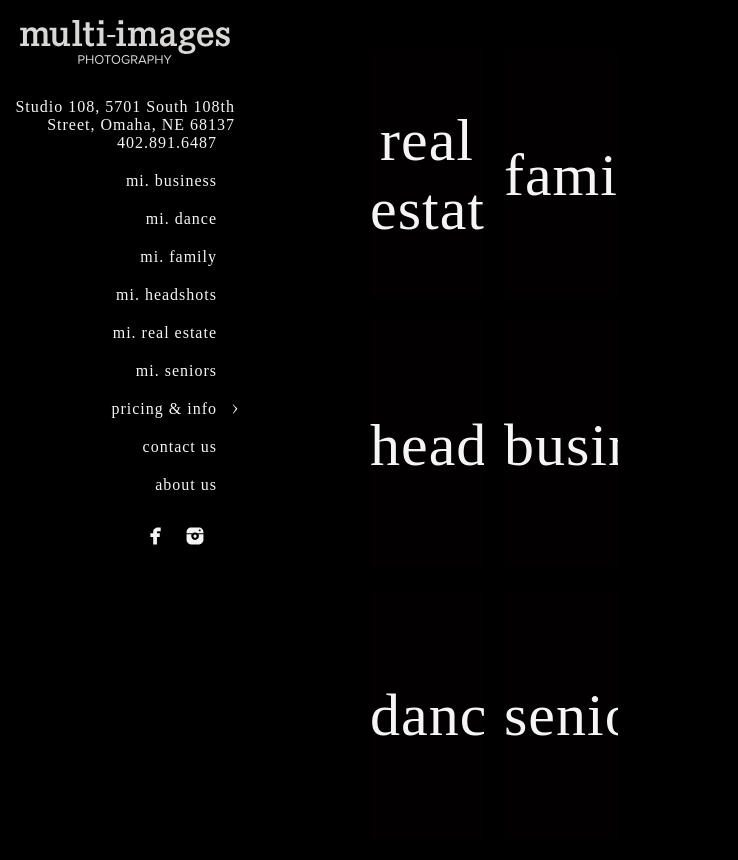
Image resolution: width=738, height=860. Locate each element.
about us (186, 484)
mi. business (171, 180)
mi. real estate (165, 332)
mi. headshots (166, 294)
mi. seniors (176, 370)
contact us (180, 446)
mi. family (178, 256)
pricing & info (164, 408)
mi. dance (181, 218)
